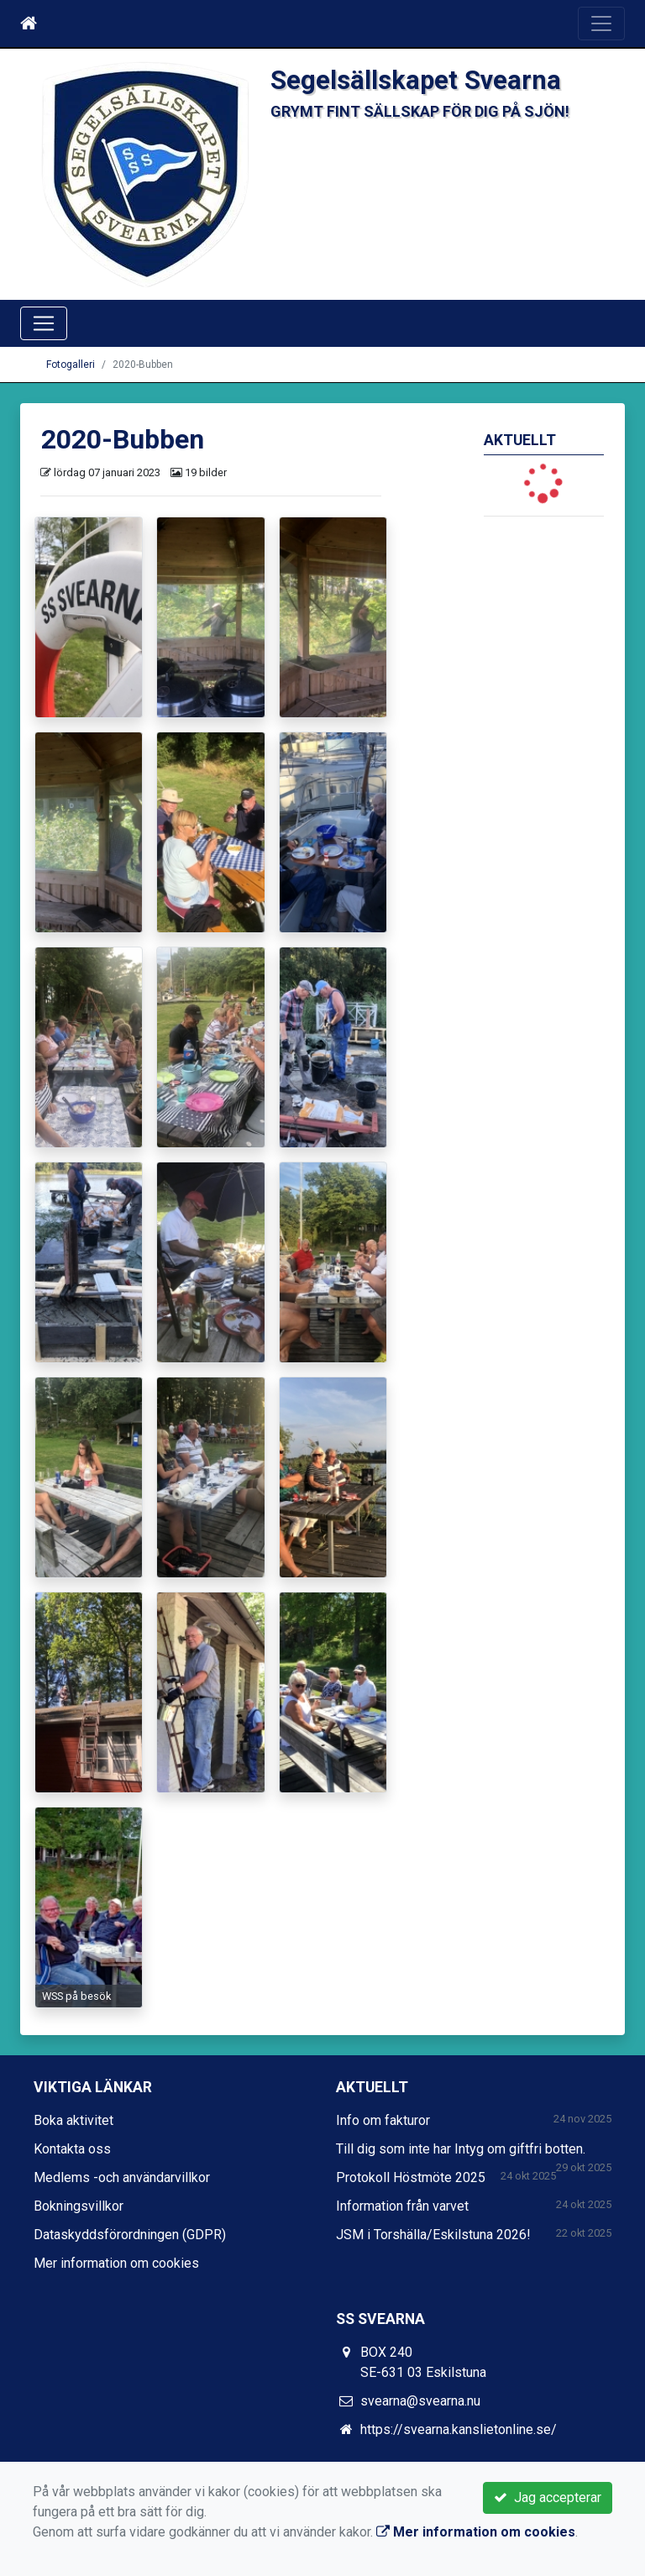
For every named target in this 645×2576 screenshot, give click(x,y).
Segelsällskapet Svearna (415, 80)
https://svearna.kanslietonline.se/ (458, 2429)
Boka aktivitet (73, 2120)
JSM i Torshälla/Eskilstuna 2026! (433, 2235)
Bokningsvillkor (78, 2206)
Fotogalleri (70, 364)
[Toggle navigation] (601, 23)
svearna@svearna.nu (420, 2401)
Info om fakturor (383, 2120)
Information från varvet (402, 2206)
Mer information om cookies (116, 2263)
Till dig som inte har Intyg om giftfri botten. (460, 2149)
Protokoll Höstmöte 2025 (410, 2177)
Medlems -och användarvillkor (122, 2177)
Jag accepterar (547, 2497)
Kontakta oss (72, 2149)
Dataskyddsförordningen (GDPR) (130, 2235)
